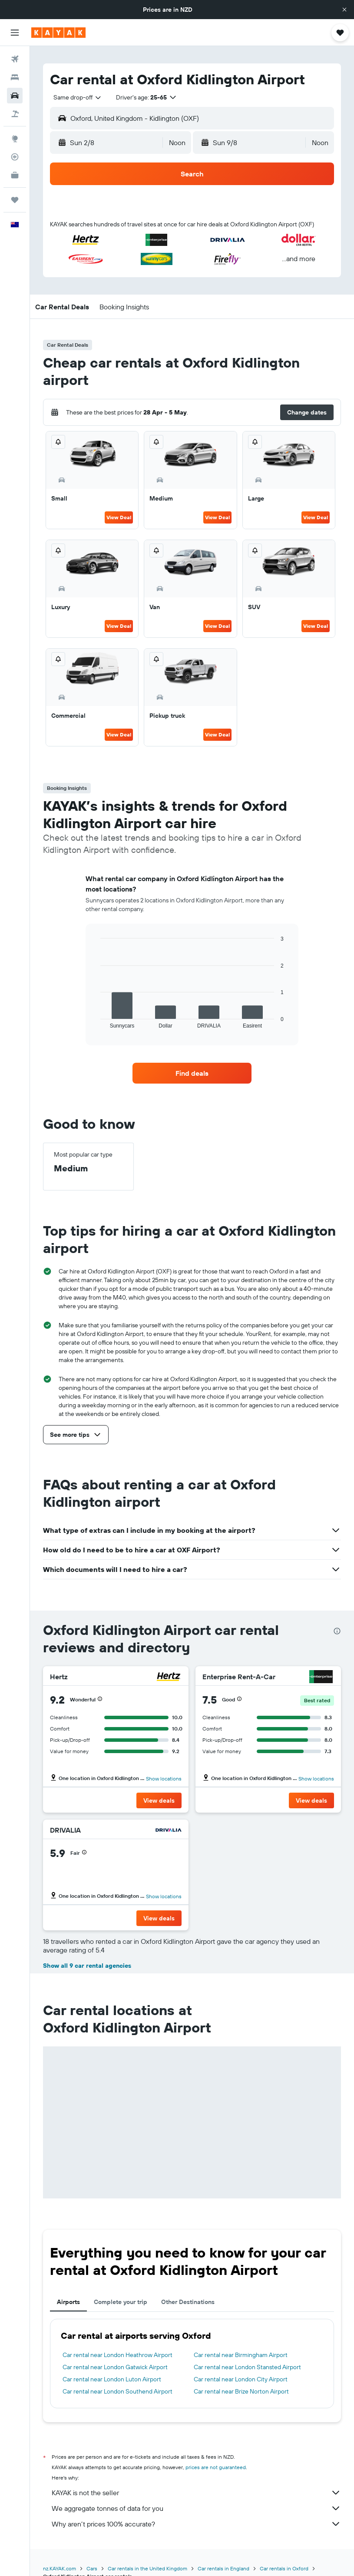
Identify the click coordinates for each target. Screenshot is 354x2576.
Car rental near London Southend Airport (117, 2391)
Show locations (164, 1778)
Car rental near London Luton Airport (112, 2379)
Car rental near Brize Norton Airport (241, 2391)
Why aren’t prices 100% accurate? (196, 2524)
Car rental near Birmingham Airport (241, 2355)
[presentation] (337, 1631)
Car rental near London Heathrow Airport (117, 2355)
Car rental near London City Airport (241, 2379)
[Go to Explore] (14, 138)
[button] (344, 9)
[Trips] (14, 200)
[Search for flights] (14, 59)
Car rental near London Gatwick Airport (115, 2367)
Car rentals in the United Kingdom (147, 2568)
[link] (191, 1073)
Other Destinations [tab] (188, 2302)
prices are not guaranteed (215, 2467)
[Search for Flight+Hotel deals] (14, 114)
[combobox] (78, 97)
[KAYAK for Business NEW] (14, 175)
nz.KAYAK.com (59, 2568)
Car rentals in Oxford (284, 2568)
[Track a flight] (14, 157)
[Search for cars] (14, 95)
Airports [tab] (68, 2302)
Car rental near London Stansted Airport (247, 2367)
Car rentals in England (223, 2568)
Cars (91, 2568)
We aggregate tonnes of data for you (196, 2508)
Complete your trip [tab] (120, 2302)
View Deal (118, 517)
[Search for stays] (14, 77)
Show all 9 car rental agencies (87, 1965)
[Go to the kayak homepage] (58, 32)
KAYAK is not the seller (196, 2492)
